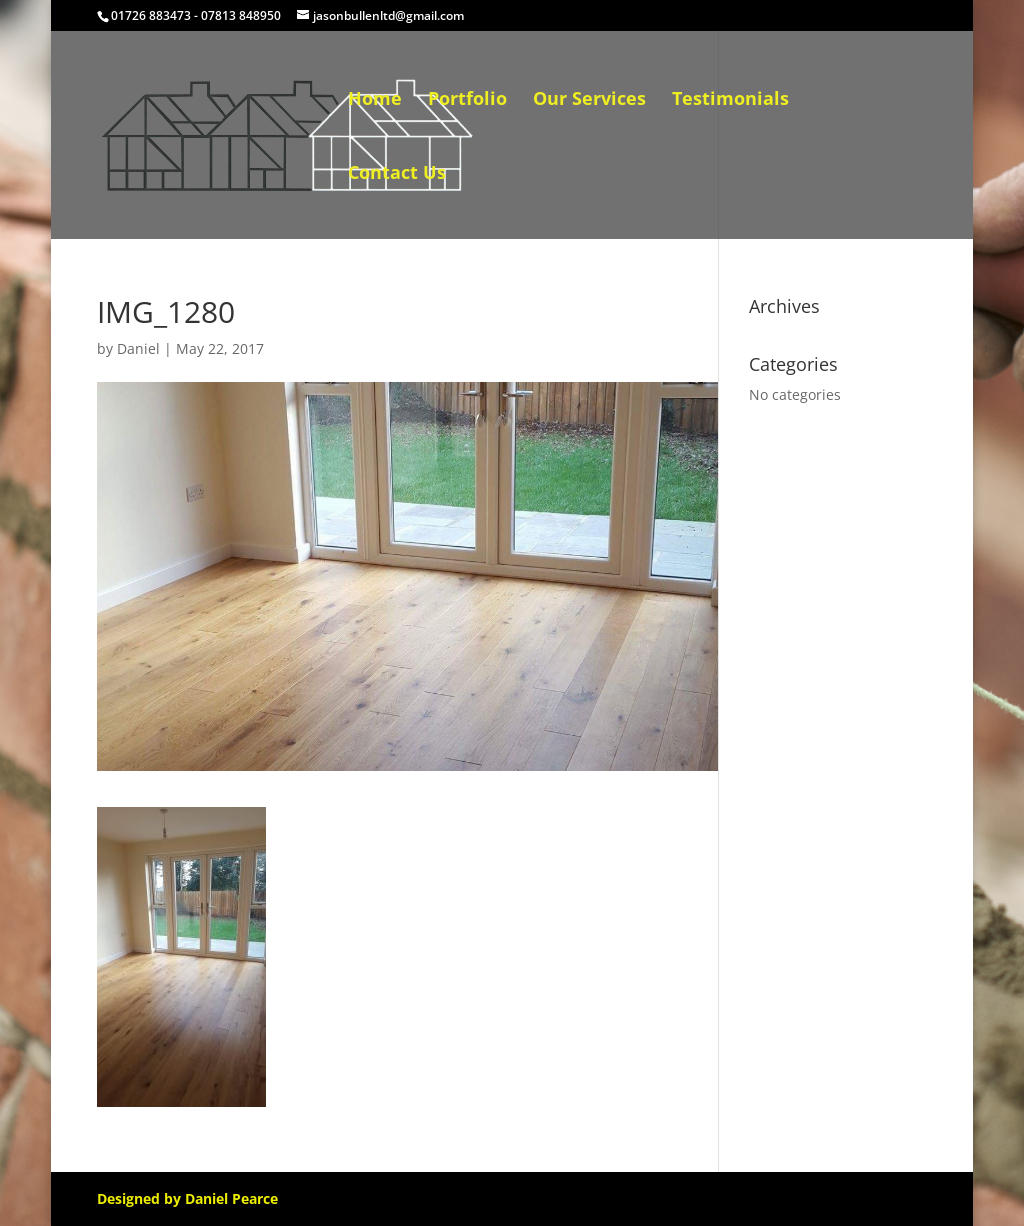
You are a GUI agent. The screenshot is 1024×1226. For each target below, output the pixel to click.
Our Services (589, 100)
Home (375, 100)
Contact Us (397, 174)
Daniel (138, 348)
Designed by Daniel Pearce (187, 1198)
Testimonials (730, 100)
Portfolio (467, 100)
